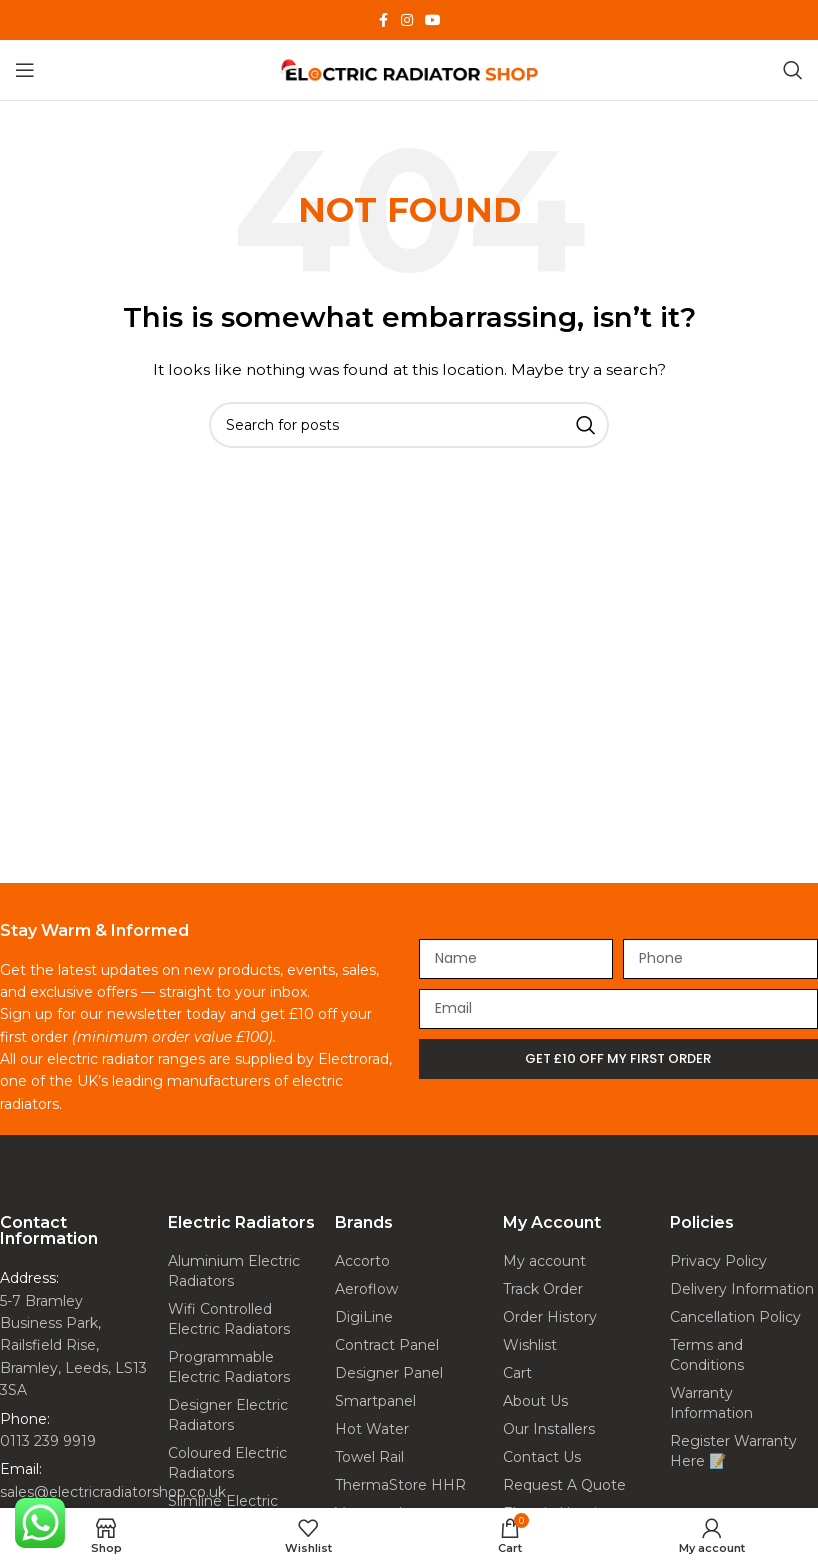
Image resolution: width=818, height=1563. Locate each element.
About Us (535, 1401)
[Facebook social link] (383, 20)
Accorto (362, 1261)
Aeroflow (366, 1289)
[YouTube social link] (433, 20)
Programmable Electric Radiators (229, 1367)
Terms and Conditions (707, 1355)
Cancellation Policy (735, 1317)
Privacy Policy (718, 1261)
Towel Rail (369, 1457)
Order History (550, 1317)
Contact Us (542, 1457)
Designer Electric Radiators (228, 1415)
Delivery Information (742, 1289)
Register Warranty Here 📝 (733, 1451)
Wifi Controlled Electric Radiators (229, 1319)
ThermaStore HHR (400, 1485)
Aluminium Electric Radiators (234, 1271)
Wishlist (530, 1345)
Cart (517, 1373)
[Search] (793, 70)
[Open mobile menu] (25, 70)
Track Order (543, 1289)
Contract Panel (387, 1345)
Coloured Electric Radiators (227, 1463)
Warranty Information (711, 1403)
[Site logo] (409, 69)
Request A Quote (564, 1485)
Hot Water (372, 1429)
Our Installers (549, 1429)
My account (544, 1261)
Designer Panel (389, 1373)
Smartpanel (375, 1401)
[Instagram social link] (407, 20)
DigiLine (364, 1317)
